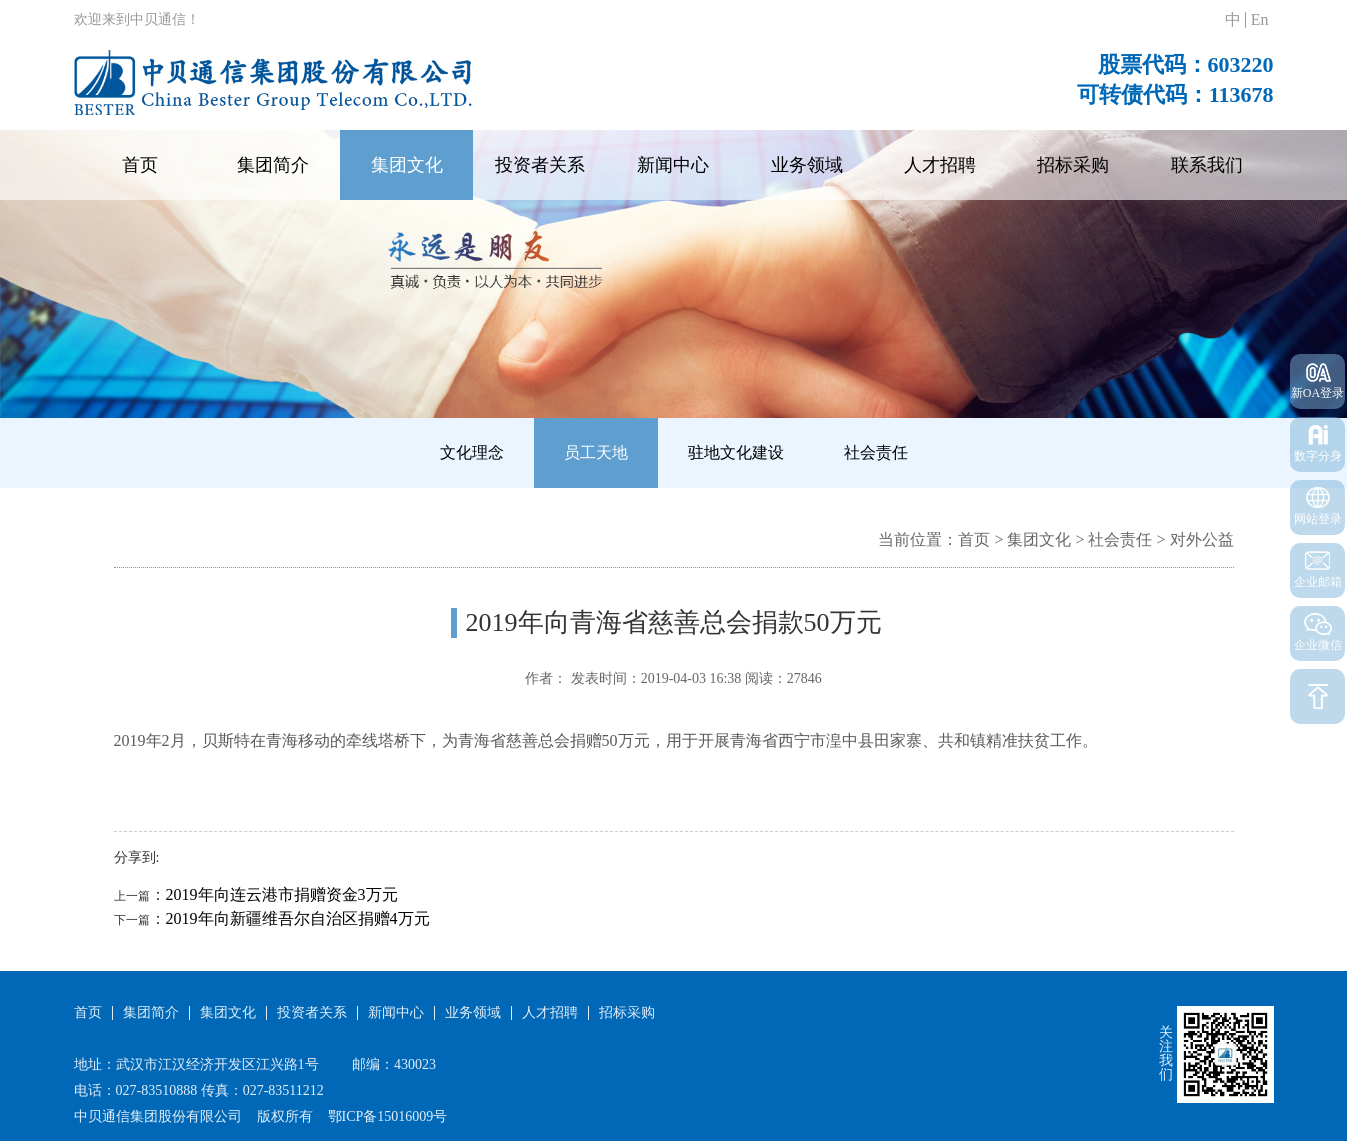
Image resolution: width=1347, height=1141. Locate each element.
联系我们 (1207, 165)
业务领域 (807, 165)
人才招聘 (940, 165)
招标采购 (1073, 165)
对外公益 (1202, 539)
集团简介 (273, 165)
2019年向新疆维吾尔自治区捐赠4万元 (298, 918)
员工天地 (596, 452)
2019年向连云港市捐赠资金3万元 (282, 894)
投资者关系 (540, 165)
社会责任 (876, 452)
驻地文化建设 (736, 452)
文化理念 (472, 452)
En (1260, 19)
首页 (140, 165)
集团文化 (407, 165)
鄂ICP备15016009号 (388, 1116)
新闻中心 (673, 165)
